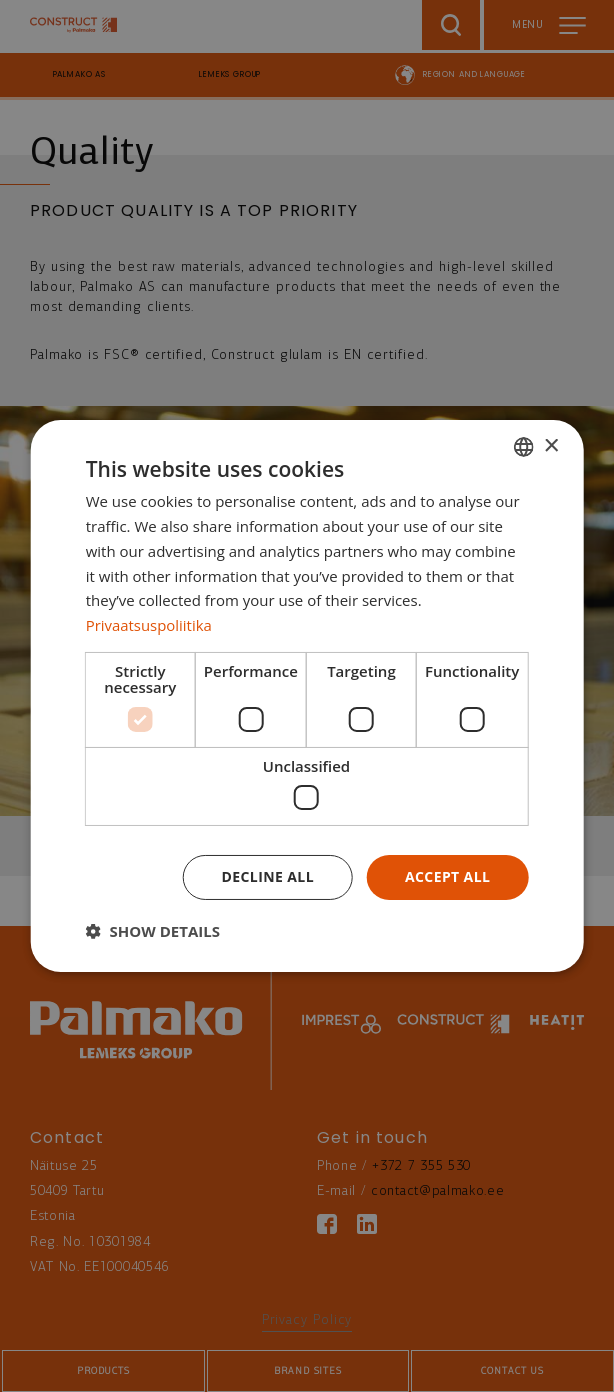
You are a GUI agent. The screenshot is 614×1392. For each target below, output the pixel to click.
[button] (153, 931)
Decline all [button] (268, 876)
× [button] (550, 445)
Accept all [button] (447, 876)
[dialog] (307, 696)
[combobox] (523, 447)
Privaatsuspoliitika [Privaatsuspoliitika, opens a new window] (149, 625)
